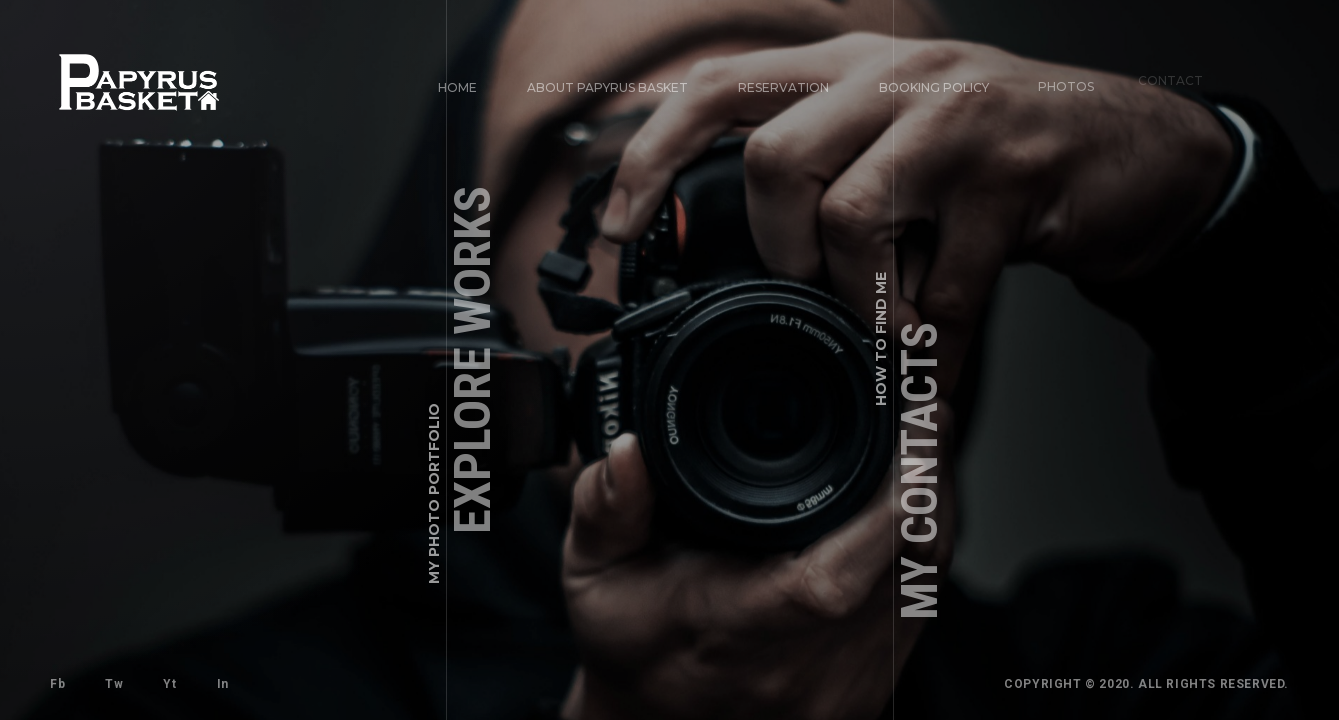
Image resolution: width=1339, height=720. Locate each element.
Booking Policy (932, 85)
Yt (169, 684)
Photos (1059, 78)
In (221, 682)
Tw (114, 684)
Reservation (783, 87)
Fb (57, 684)
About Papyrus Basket (607, 87)
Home (457, 87)
